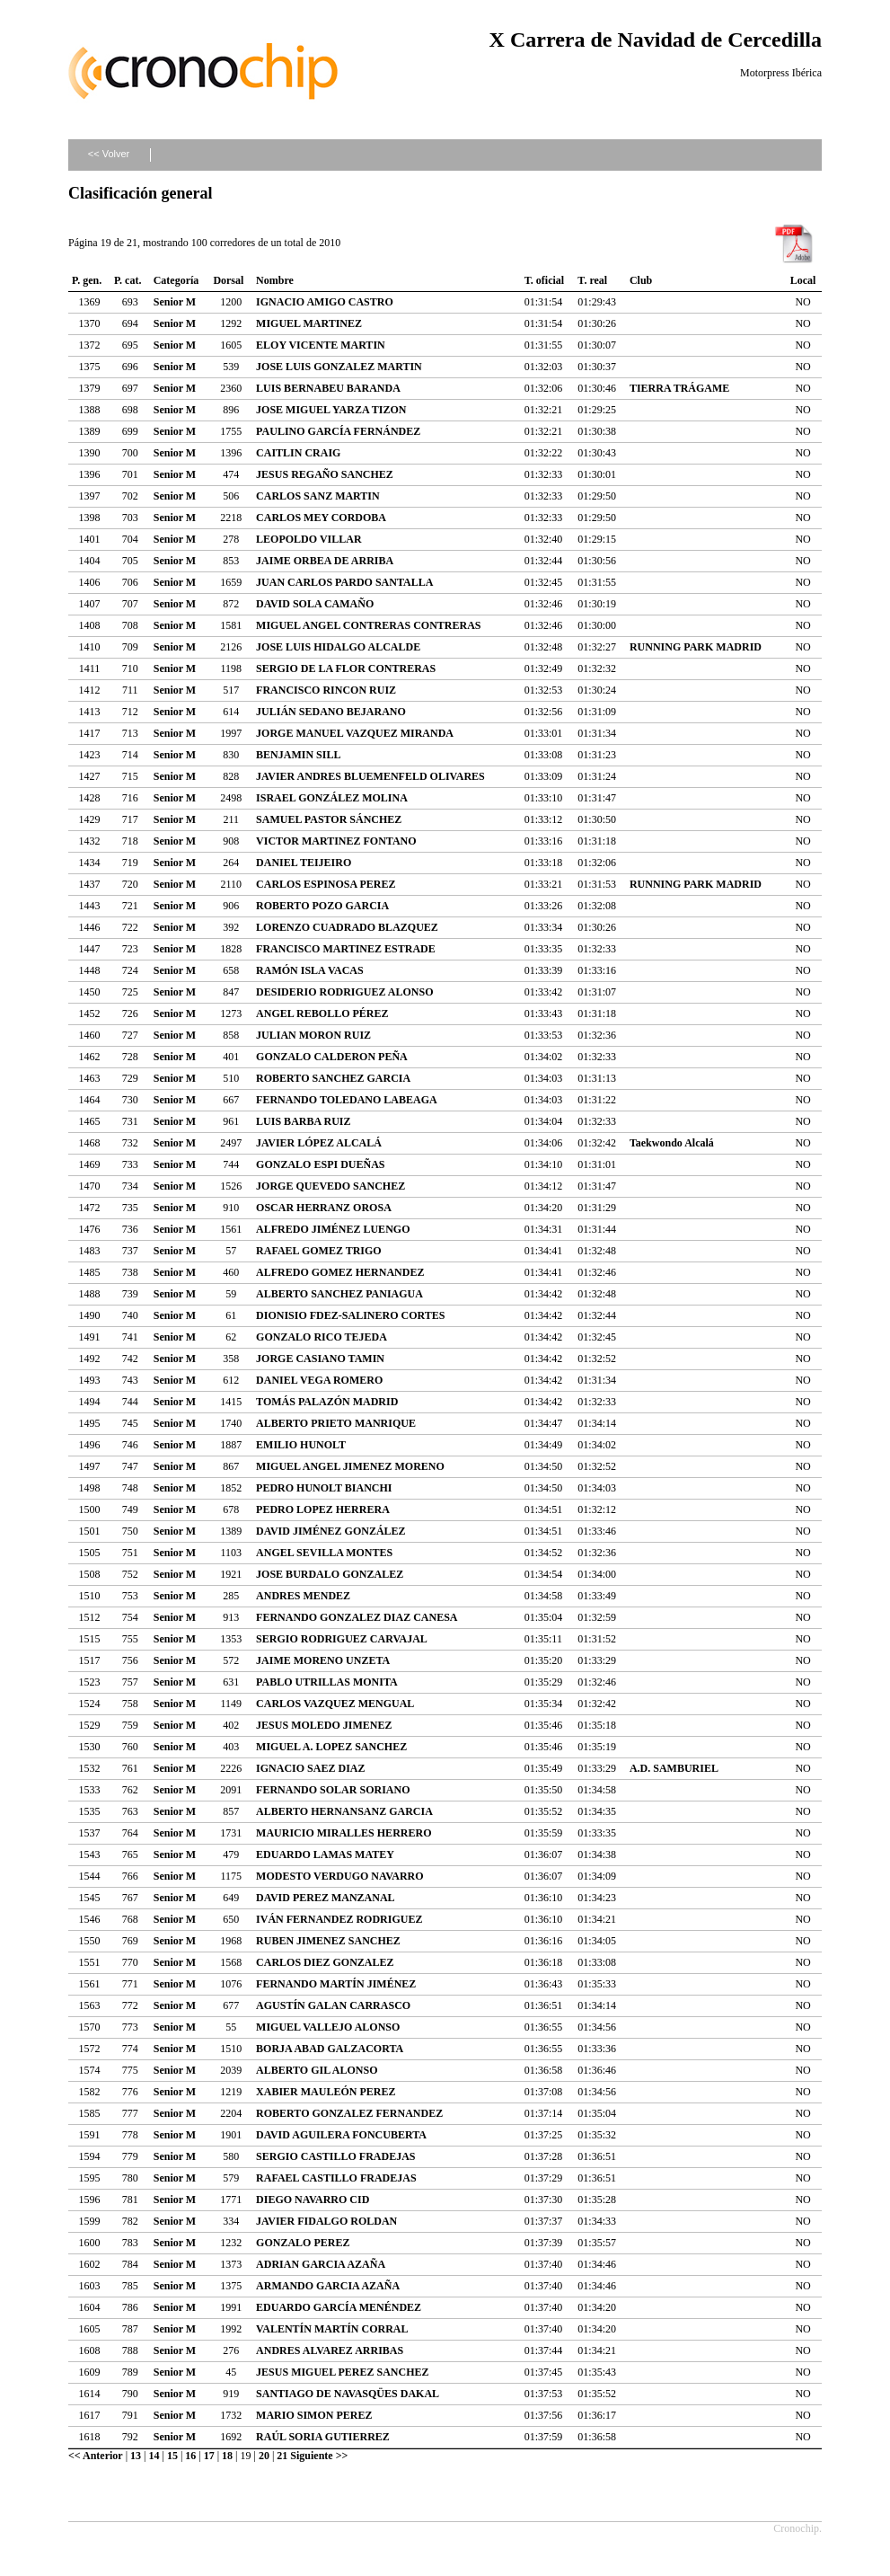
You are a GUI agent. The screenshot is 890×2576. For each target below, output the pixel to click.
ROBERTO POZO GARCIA (322, 905)
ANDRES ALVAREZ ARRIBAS (329, 2350)
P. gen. (86, 280)
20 (264, 2455)
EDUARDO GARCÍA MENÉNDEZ (338, 2307)
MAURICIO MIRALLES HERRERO (343, 1833)
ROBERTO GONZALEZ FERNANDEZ (349, 2113)
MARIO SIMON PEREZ (314, 2415)
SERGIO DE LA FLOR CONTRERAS (346, 668)
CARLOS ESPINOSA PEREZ (325, 884)
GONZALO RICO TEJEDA (321, 1337)
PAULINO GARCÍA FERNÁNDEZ (338, 431)
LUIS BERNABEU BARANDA (328, 388)
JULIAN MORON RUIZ (313, 1035)
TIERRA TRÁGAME (679, 388)
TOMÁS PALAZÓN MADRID (327, 1401)
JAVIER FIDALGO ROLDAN (326, 2221)
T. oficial (544, 280)
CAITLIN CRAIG (298, 453)
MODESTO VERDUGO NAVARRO (339, 1876)
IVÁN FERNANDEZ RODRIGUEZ (339, 1919)
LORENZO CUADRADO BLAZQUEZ (347, 927)
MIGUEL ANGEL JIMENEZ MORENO (350, 1466)
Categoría (176, 280)
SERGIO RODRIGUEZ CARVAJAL (341, 1639)
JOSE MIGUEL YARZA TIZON (331, 409)
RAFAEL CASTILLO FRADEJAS (336, 2178)
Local (803, 280)
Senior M (175, 302)
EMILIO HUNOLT (301, 1444)
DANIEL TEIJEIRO (303, 862)
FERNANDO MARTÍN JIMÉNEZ (336, 1984)
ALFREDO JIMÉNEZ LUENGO (333, 1229)
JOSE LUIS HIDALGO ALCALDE (338, 647)
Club (641, 280)
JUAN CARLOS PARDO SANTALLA (344, 582)
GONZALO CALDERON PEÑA (332, 1056)
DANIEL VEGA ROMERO (319, 1380)
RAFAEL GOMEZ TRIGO (319, 1250)
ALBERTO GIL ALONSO (316, 2070)
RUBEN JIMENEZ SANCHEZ (328, 1940)
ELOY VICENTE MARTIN (320, 345)
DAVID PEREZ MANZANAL (325, 1897)
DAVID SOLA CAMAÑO (315, 604)
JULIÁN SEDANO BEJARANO (331, 711)
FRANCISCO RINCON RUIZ (326, 690)
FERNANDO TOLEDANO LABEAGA (346, 1099)
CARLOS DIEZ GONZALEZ (324, 1962)
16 (190, 2455)
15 (172, 2455)
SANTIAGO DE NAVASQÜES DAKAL (347, 2393)
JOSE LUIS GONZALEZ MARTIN (339, 366)
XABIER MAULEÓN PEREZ (325, 2091)
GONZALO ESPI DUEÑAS (320, 1164)
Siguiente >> (319, 2455)
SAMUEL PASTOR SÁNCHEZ (328, 819)
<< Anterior (95, 2455)
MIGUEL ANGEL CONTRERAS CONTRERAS (368, 625)
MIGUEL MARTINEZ (309, 323)
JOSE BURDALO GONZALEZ (329, 1574)
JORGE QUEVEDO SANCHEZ (330, 1186)
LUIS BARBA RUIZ (303, 1121)
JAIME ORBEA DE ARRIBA (324, 560)
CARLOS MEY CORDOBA (321, 517)
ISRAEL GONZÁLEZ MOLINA (332, 798)
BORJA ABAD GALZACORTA (329, 2048)
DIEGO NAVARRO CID (312, 2199)
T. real (592, 280)
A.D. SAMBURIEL (674, 1768)
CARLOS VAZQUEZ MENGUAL (335, 1703)
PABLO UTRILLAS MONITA (327, 1682)
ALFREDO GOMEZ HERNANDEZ (340, 1272)
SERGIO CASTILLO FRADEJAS (335, 2156)
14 (153, 2455)
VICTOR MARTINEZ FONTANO (336, 841)
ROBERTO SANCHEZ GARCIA (333, 1078)
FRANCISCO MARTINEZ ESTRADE (346, 949)
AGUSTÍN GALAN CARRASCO (333, 2005)
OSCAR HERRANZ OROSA (324, 1207)
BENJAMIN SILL (298, 754)
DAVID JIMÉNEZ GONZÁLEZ (330, 1531)
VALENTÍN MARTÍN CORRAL (332, 2329)
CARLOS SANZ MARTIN (318, 496)
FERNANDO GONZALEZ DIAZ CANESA (356, 1617)
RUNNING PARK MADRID (696, 647)
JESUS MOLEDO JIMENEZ (324, 1725)
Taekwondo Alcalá (672, 1143)
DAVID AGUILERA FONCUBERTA (341, 2135)
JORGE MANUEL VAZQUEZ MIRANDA (355, 733)
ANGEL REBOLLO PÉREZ (322, 1013)
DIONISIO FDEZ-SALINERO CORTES (350, 1315)
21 (282, 2455)
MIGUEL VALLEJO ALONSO (328, 2027)
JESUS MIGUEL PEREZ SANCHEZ (342, 2372)
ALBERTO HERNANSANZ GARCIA (344, 1811)
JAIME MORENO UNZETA (323, 1660)
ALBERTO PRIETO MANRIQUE (336, 1423)
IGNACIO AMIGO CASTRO (324, 302)
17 (209, 2455)
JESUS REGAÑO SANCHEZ (324, 474)
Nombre (275, 280)
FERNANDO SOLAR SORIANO (333, 1790)
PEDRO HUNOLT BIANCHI (324, 1488)
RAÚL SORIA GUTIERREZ (323, 2436)
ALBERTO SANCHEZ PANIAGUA (339, 1294)
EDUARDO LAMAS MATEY (325, 1854)
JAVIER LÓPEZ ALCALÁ (319, 1143)
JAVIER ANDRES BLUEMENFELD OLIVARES (370, 776)
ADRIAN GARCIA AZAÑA (320, 2264)
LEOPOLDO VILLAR (308, 539)
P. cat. (128, 280)
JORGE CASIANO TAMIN (320, 1358)
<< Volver (108, 153)
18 (227, 2455)
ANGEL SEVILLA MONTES (324, 1552)
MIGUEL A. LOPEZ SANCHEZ (331, 1746)
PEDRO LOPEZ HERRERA (323, 1509)
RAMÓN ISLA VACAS (310, 970)
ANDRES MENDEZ (303, 1595)
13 (135, 2455)
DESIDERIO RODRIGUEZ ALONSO (344, 992)
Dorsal (228, 280)
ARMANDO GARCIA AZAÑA (328, 2285)
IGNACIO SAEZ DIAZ (310, 1768)
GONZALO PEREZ (302, 2242)
